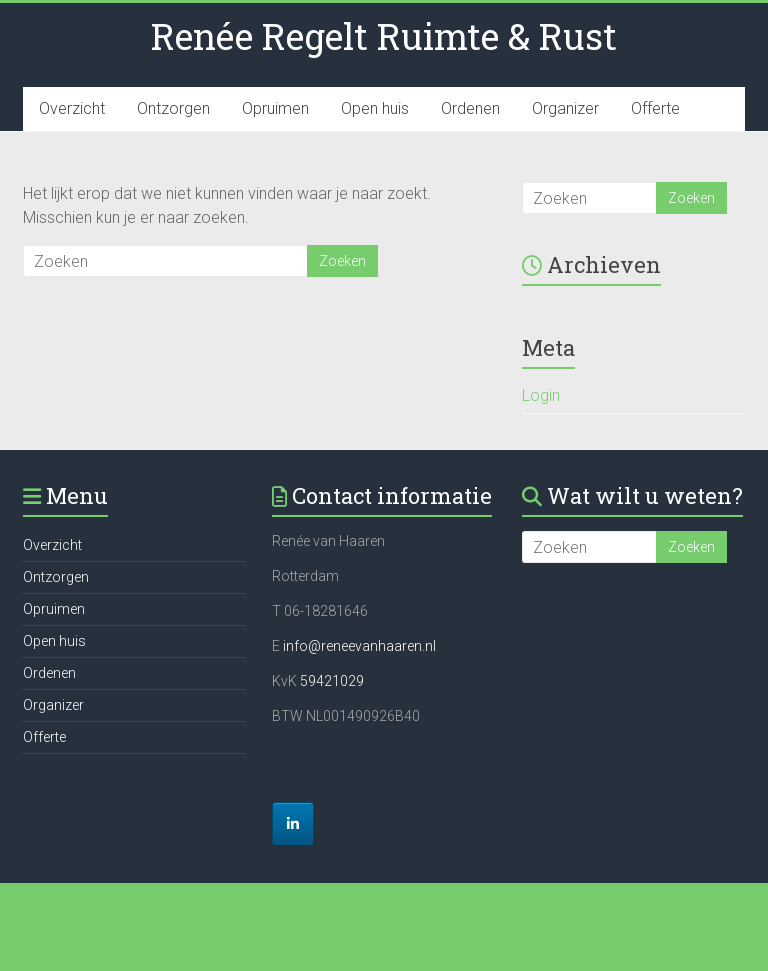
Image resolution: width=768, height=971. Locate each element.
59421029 (330, 681)
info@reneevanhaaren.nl (359, 646)
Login (541, 395)
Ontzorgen (173, 108)
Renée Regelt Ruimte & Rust (384, 36)
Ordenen (470, 108)
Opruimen (275, 108)
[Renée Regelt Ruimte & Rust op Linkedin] (293, 824)
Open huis (375, 108)
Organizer (565, 108)
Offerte (655, 108)
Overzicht (72, 108)
